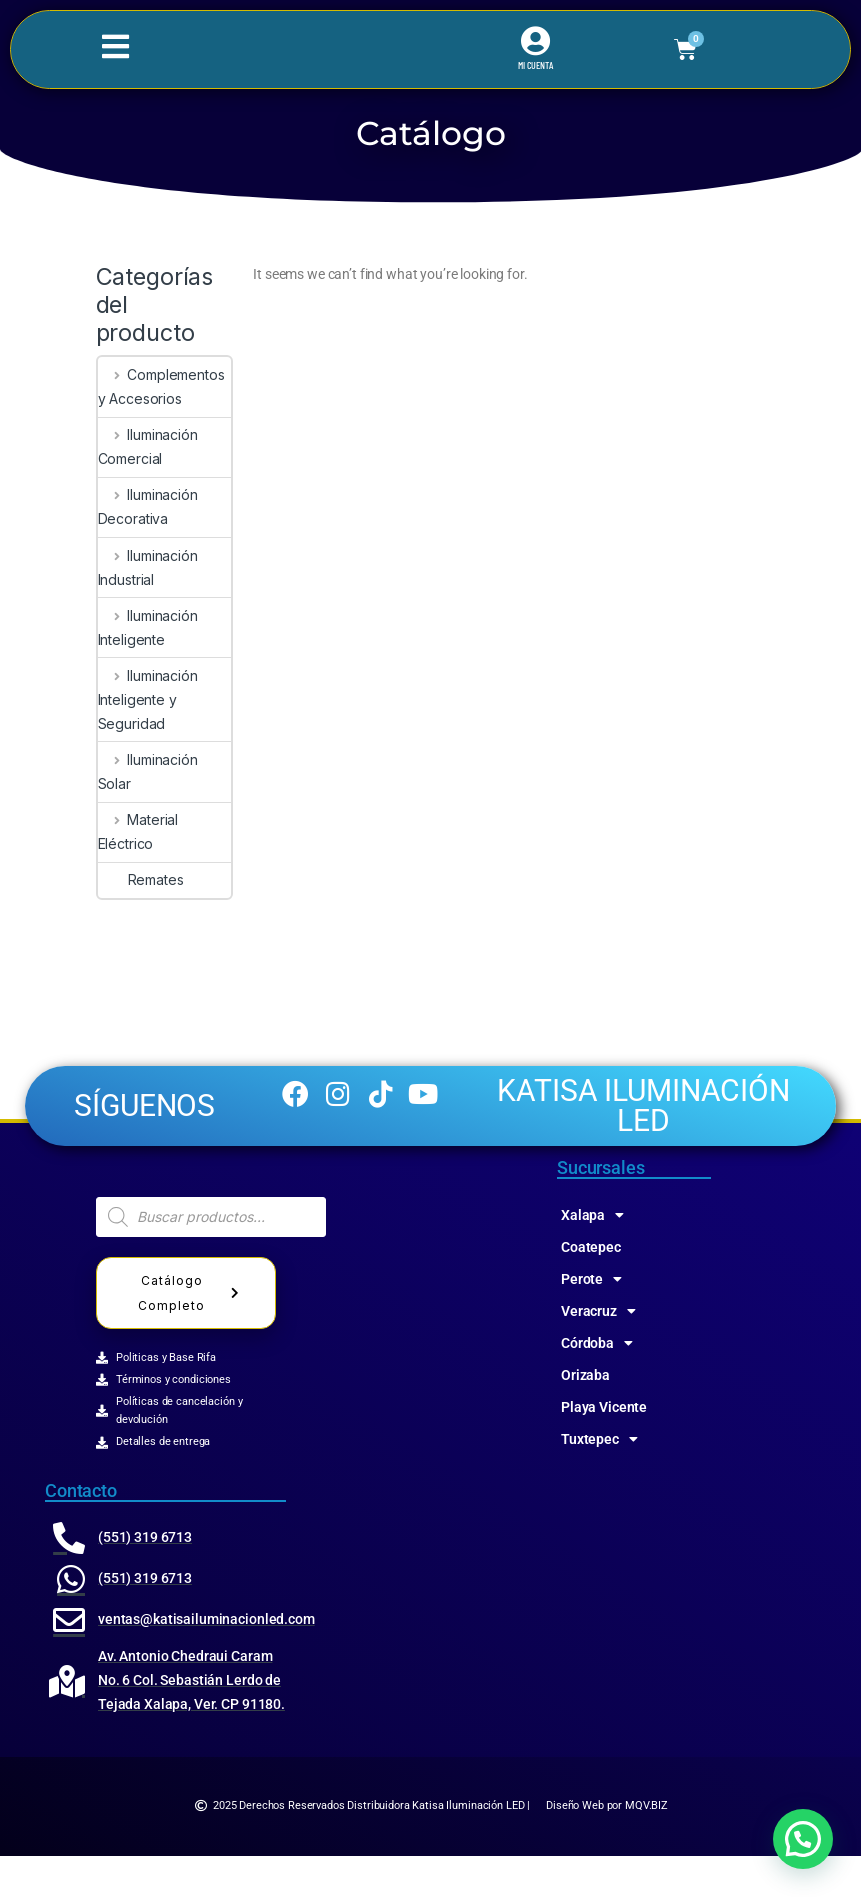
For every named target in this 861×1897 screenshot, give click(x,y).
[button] (803, 1839)
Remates (141, 879)
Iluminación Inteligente (148, 627)
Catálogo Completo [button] (191, 1334)
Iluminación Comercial (148, 446)
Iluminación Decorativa (148, 506)
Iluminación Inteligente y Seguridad (148, 699)
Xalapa (592, 1256)
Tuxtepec (599, 1480)
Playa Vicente (604, 1448)
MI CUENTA (535, 66)
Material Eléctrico (138, 831)
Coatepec (591, 1288)
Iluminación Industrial (148, 567)
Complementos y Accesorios (161, 386)
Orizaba (585, 1416)
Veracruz (598, 1352)
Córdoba (597, 1384)
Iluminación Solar (148, 771)
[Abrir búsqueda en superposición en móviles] (211, 1258)
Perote (591, 1320)
